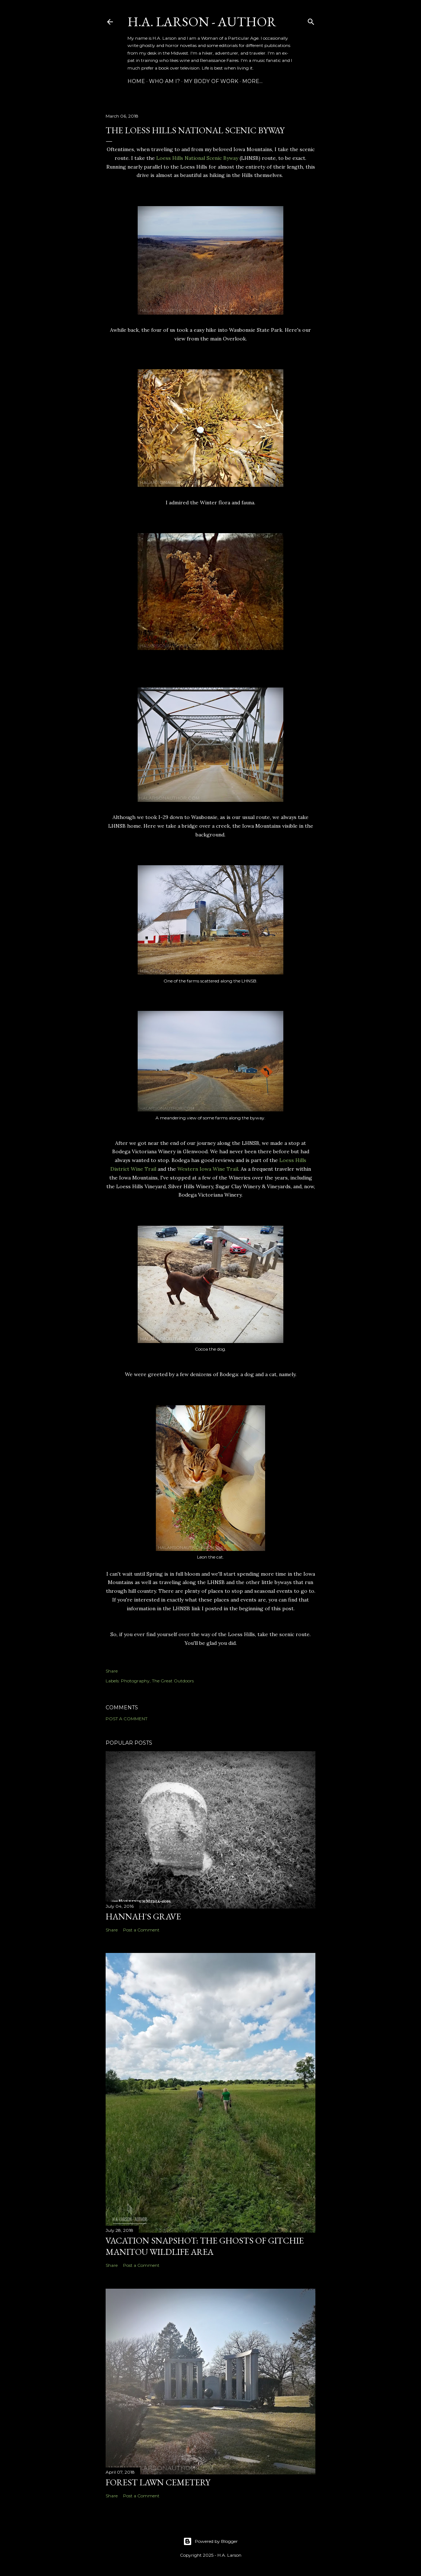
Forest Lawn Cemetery (158, 2482)
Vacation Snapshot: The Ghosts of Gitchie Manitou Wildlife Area (205, 2246)
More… (252, 81)
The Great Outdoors (173, 1680)
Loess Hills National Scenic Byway (197, 158)
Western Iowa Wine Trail (207, 1169)
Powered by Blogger (210, 2541)
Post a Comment (126, 1718)
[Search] (311, 20)
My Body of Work (211, 81)
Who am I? (164, 81)
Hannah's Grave (143, 1916)
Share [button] (112, 1671)
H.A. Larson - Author (201, 21)
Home (136, 81)
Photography (135, 1680)
